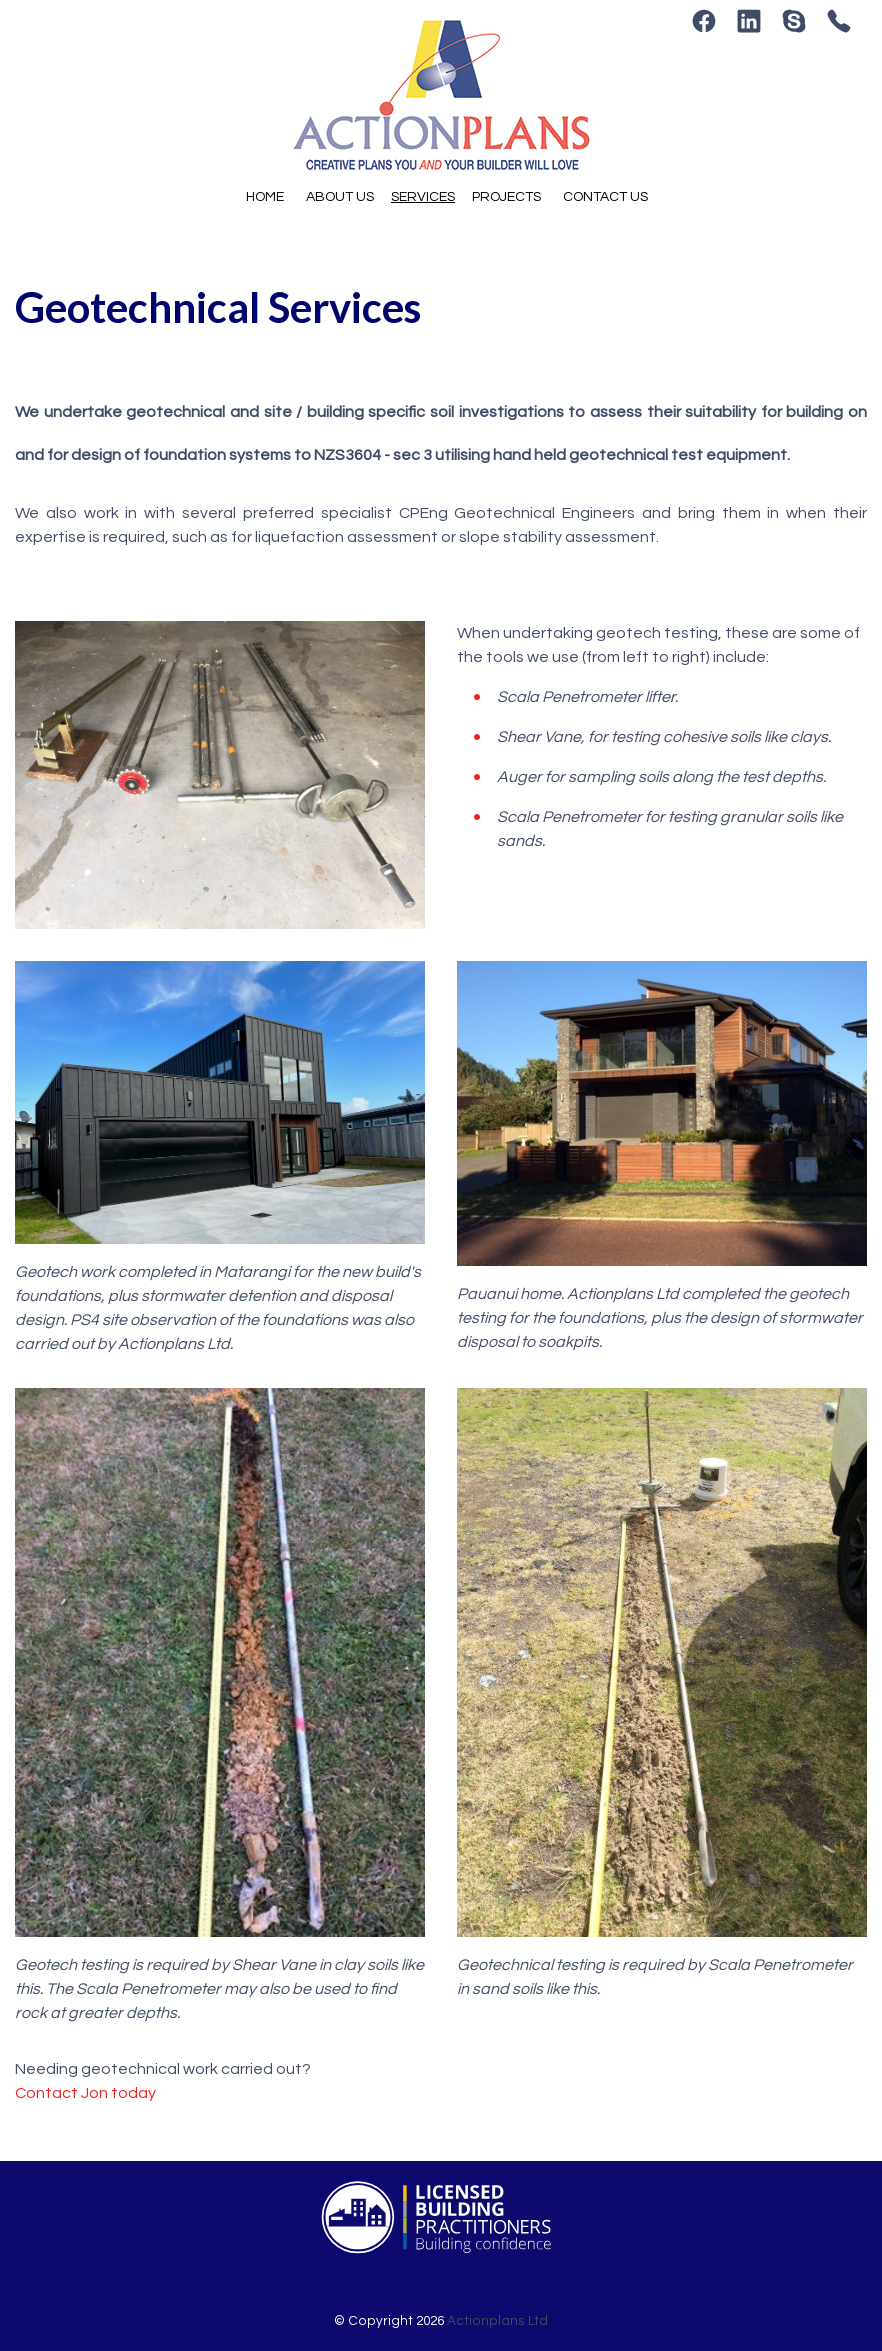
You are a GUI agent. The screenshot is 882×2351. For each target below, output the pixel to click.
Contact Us (605, 197)
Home (265, 197)
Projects (506, 197)
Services (423, 197)
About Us (340, 197)
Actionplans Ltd (497, 2321)
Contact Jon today (85, 2093)
